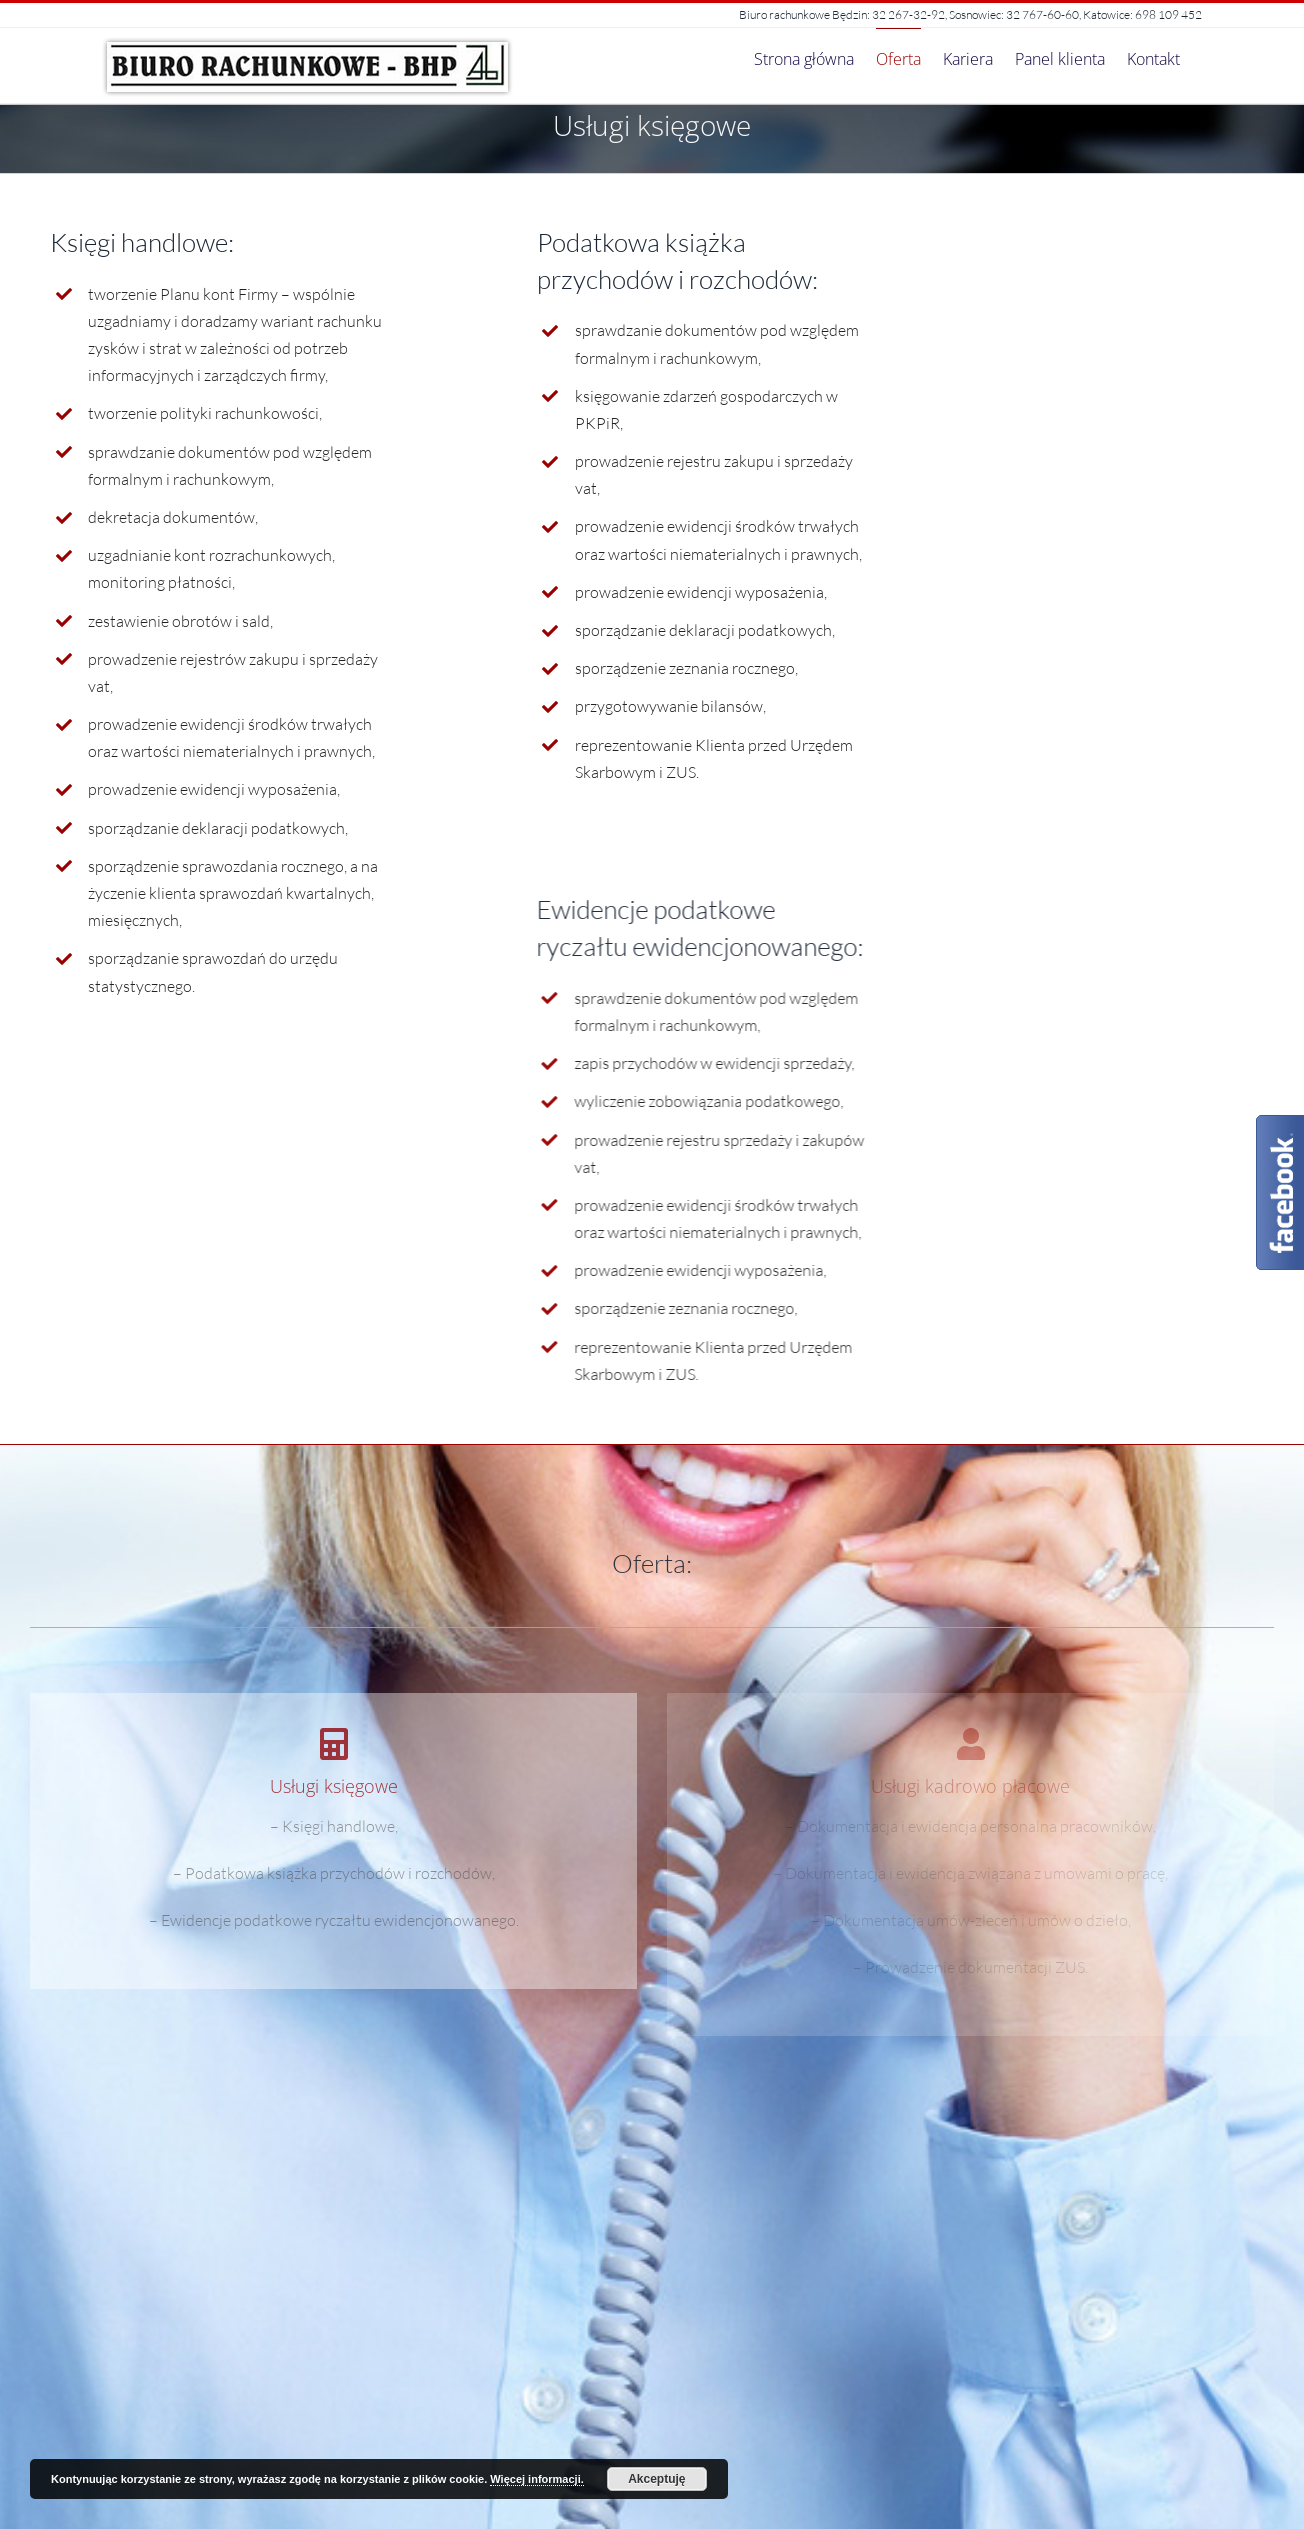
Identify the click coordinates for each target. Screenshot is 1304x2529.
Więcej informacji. (536, 2479)
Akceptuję (656, 2479)
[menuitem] (804, 58)
